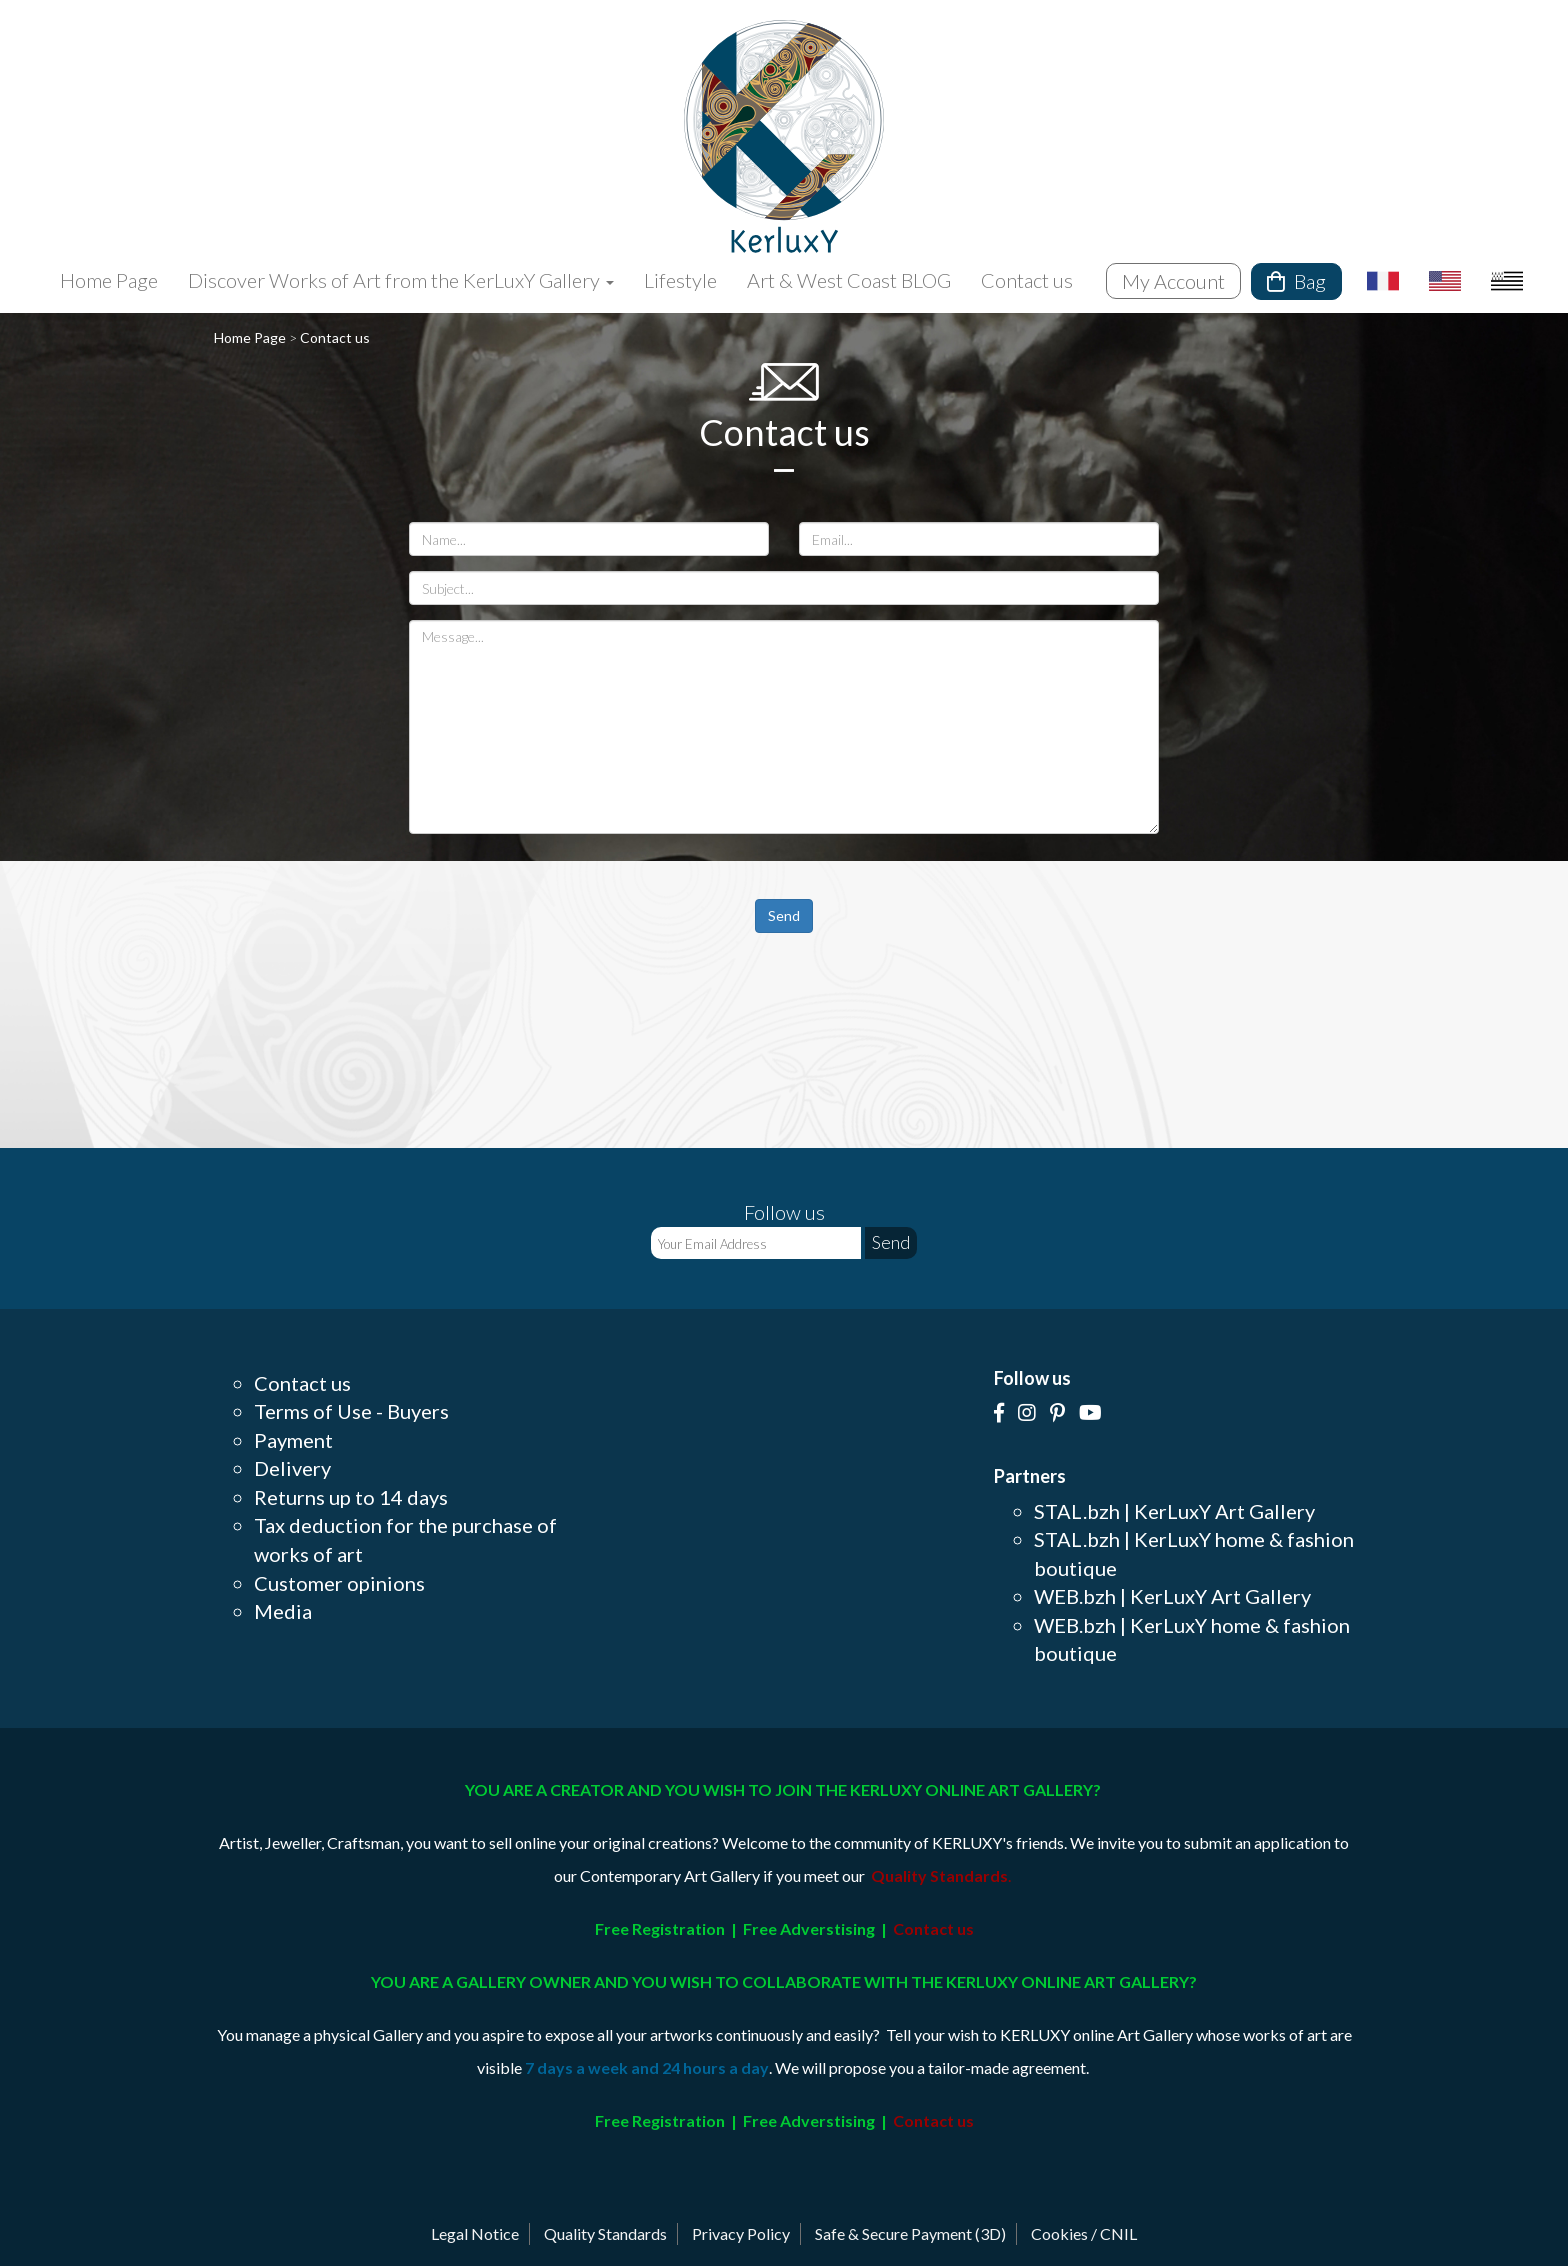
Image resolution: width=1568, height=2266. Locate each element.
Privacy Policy (741, 2233)
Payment (293, 1440)
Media (283, 1611)
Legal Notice (475, 2233)
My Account (1173, 281)
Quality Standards (605, 2233)
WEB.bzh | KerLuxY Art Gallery (1172, 1596)
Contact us (1027, 280)
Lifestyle (680, 280)
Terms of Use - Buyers (351, 1411)
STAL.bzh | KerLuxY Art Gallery (1174, 1511)
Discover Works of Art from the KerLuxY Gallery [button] (401, 280)
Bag (1296, 281)
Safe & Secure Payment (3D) (910, 2233)
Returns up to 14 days (351, 1497)
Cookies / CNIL (1084, 2233)
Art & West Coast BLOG (849, 280)
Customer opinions (339, 1583)
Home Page (109, 280)
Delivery (292, 1468)
